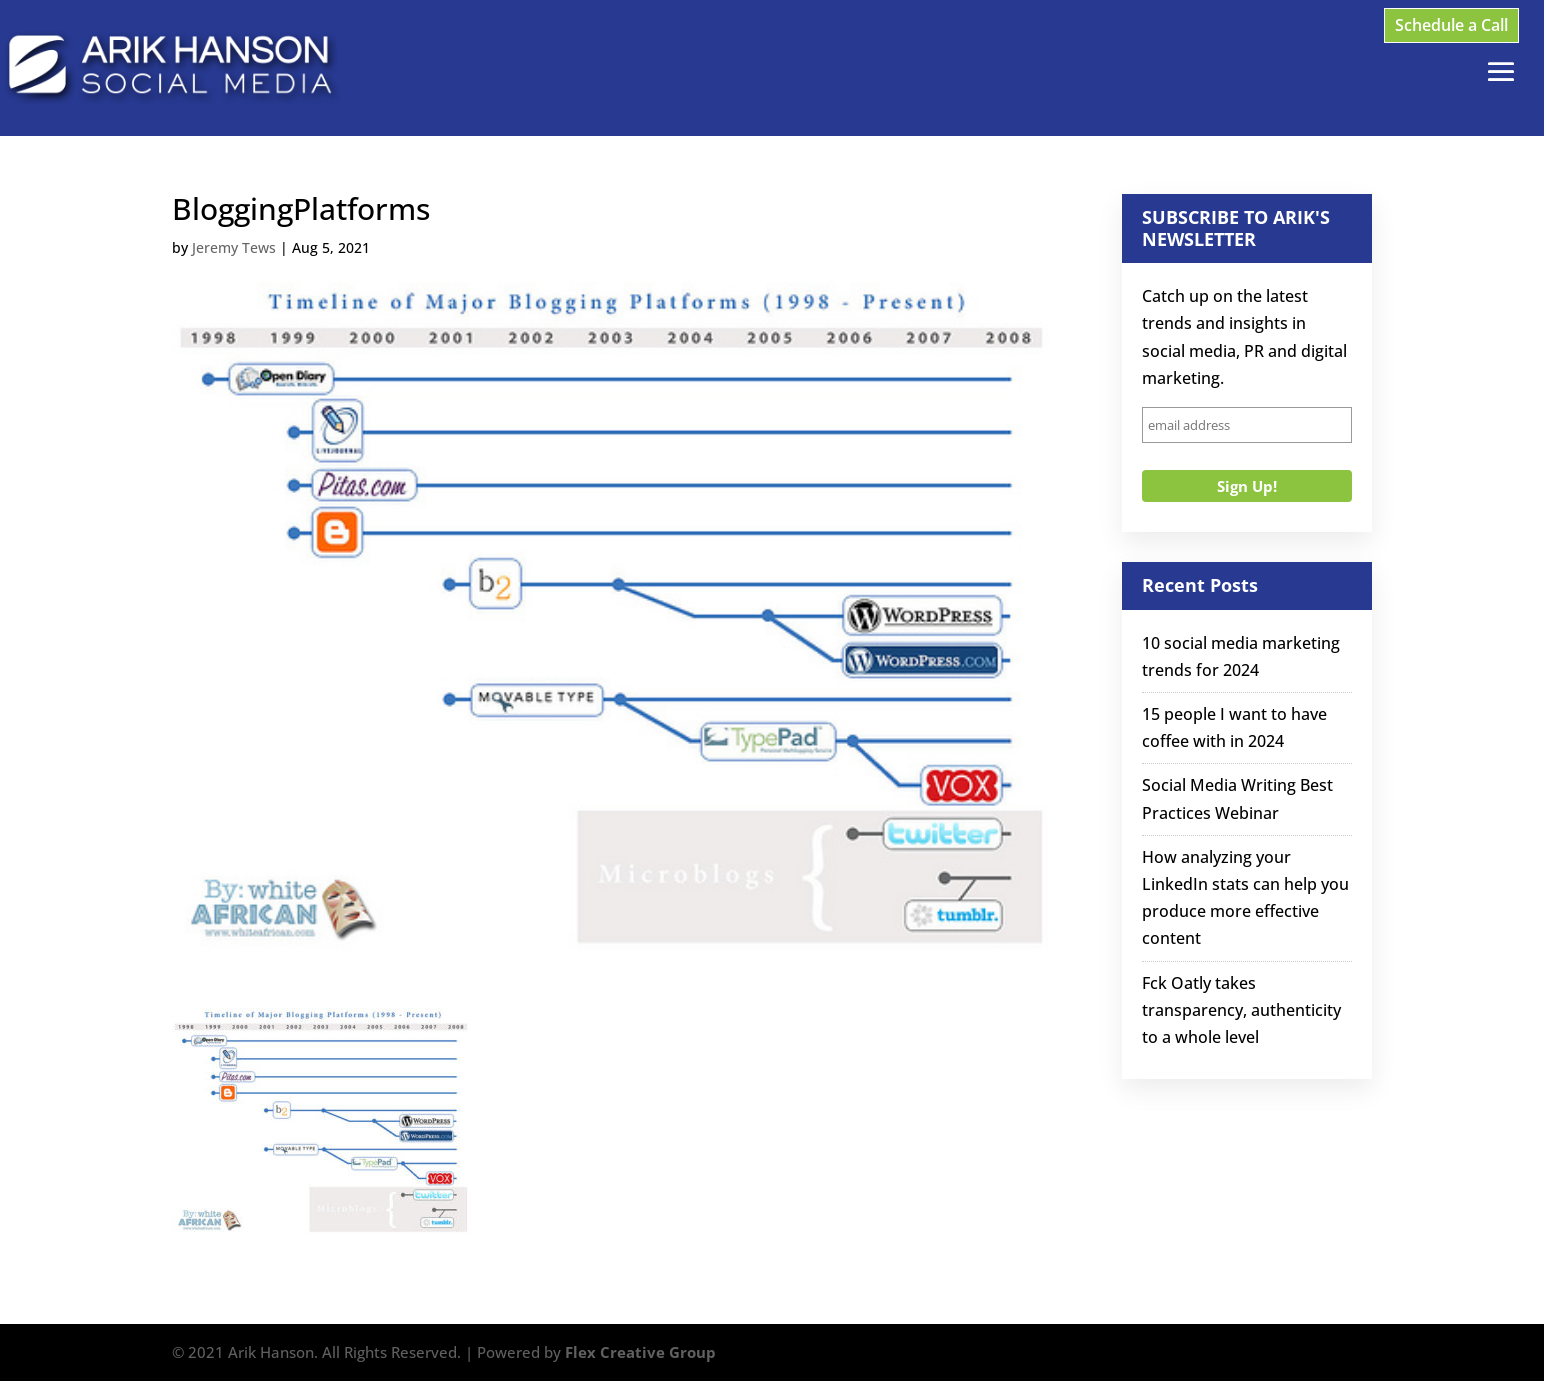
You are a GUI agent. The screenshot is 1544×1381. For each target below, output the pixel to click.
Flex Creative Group (640, 1352)
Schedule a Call (1451, 25)
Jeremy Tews (234, 247)
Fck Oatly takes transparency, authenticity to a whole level (1241, 1010)
